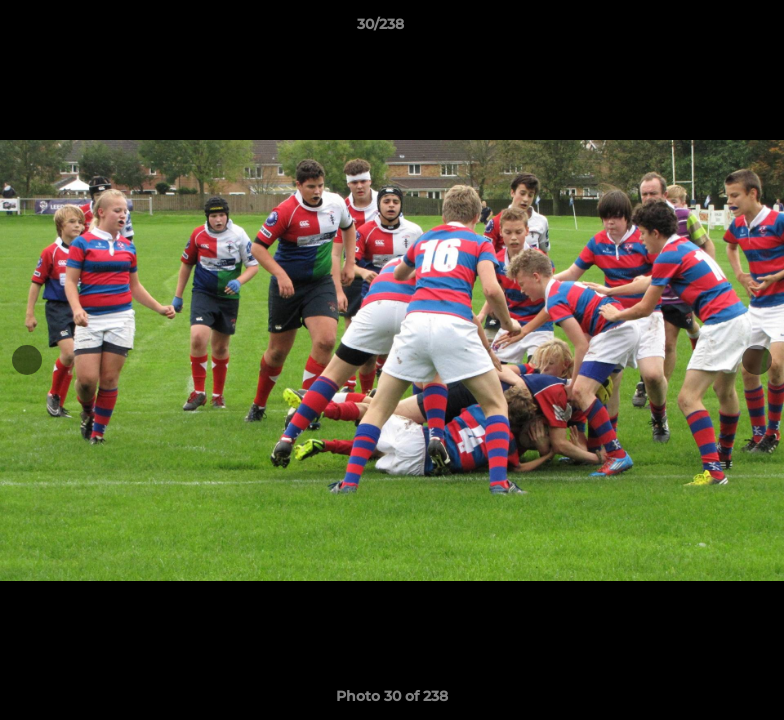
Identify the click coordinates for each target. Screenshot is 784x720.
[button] (700, 29)
